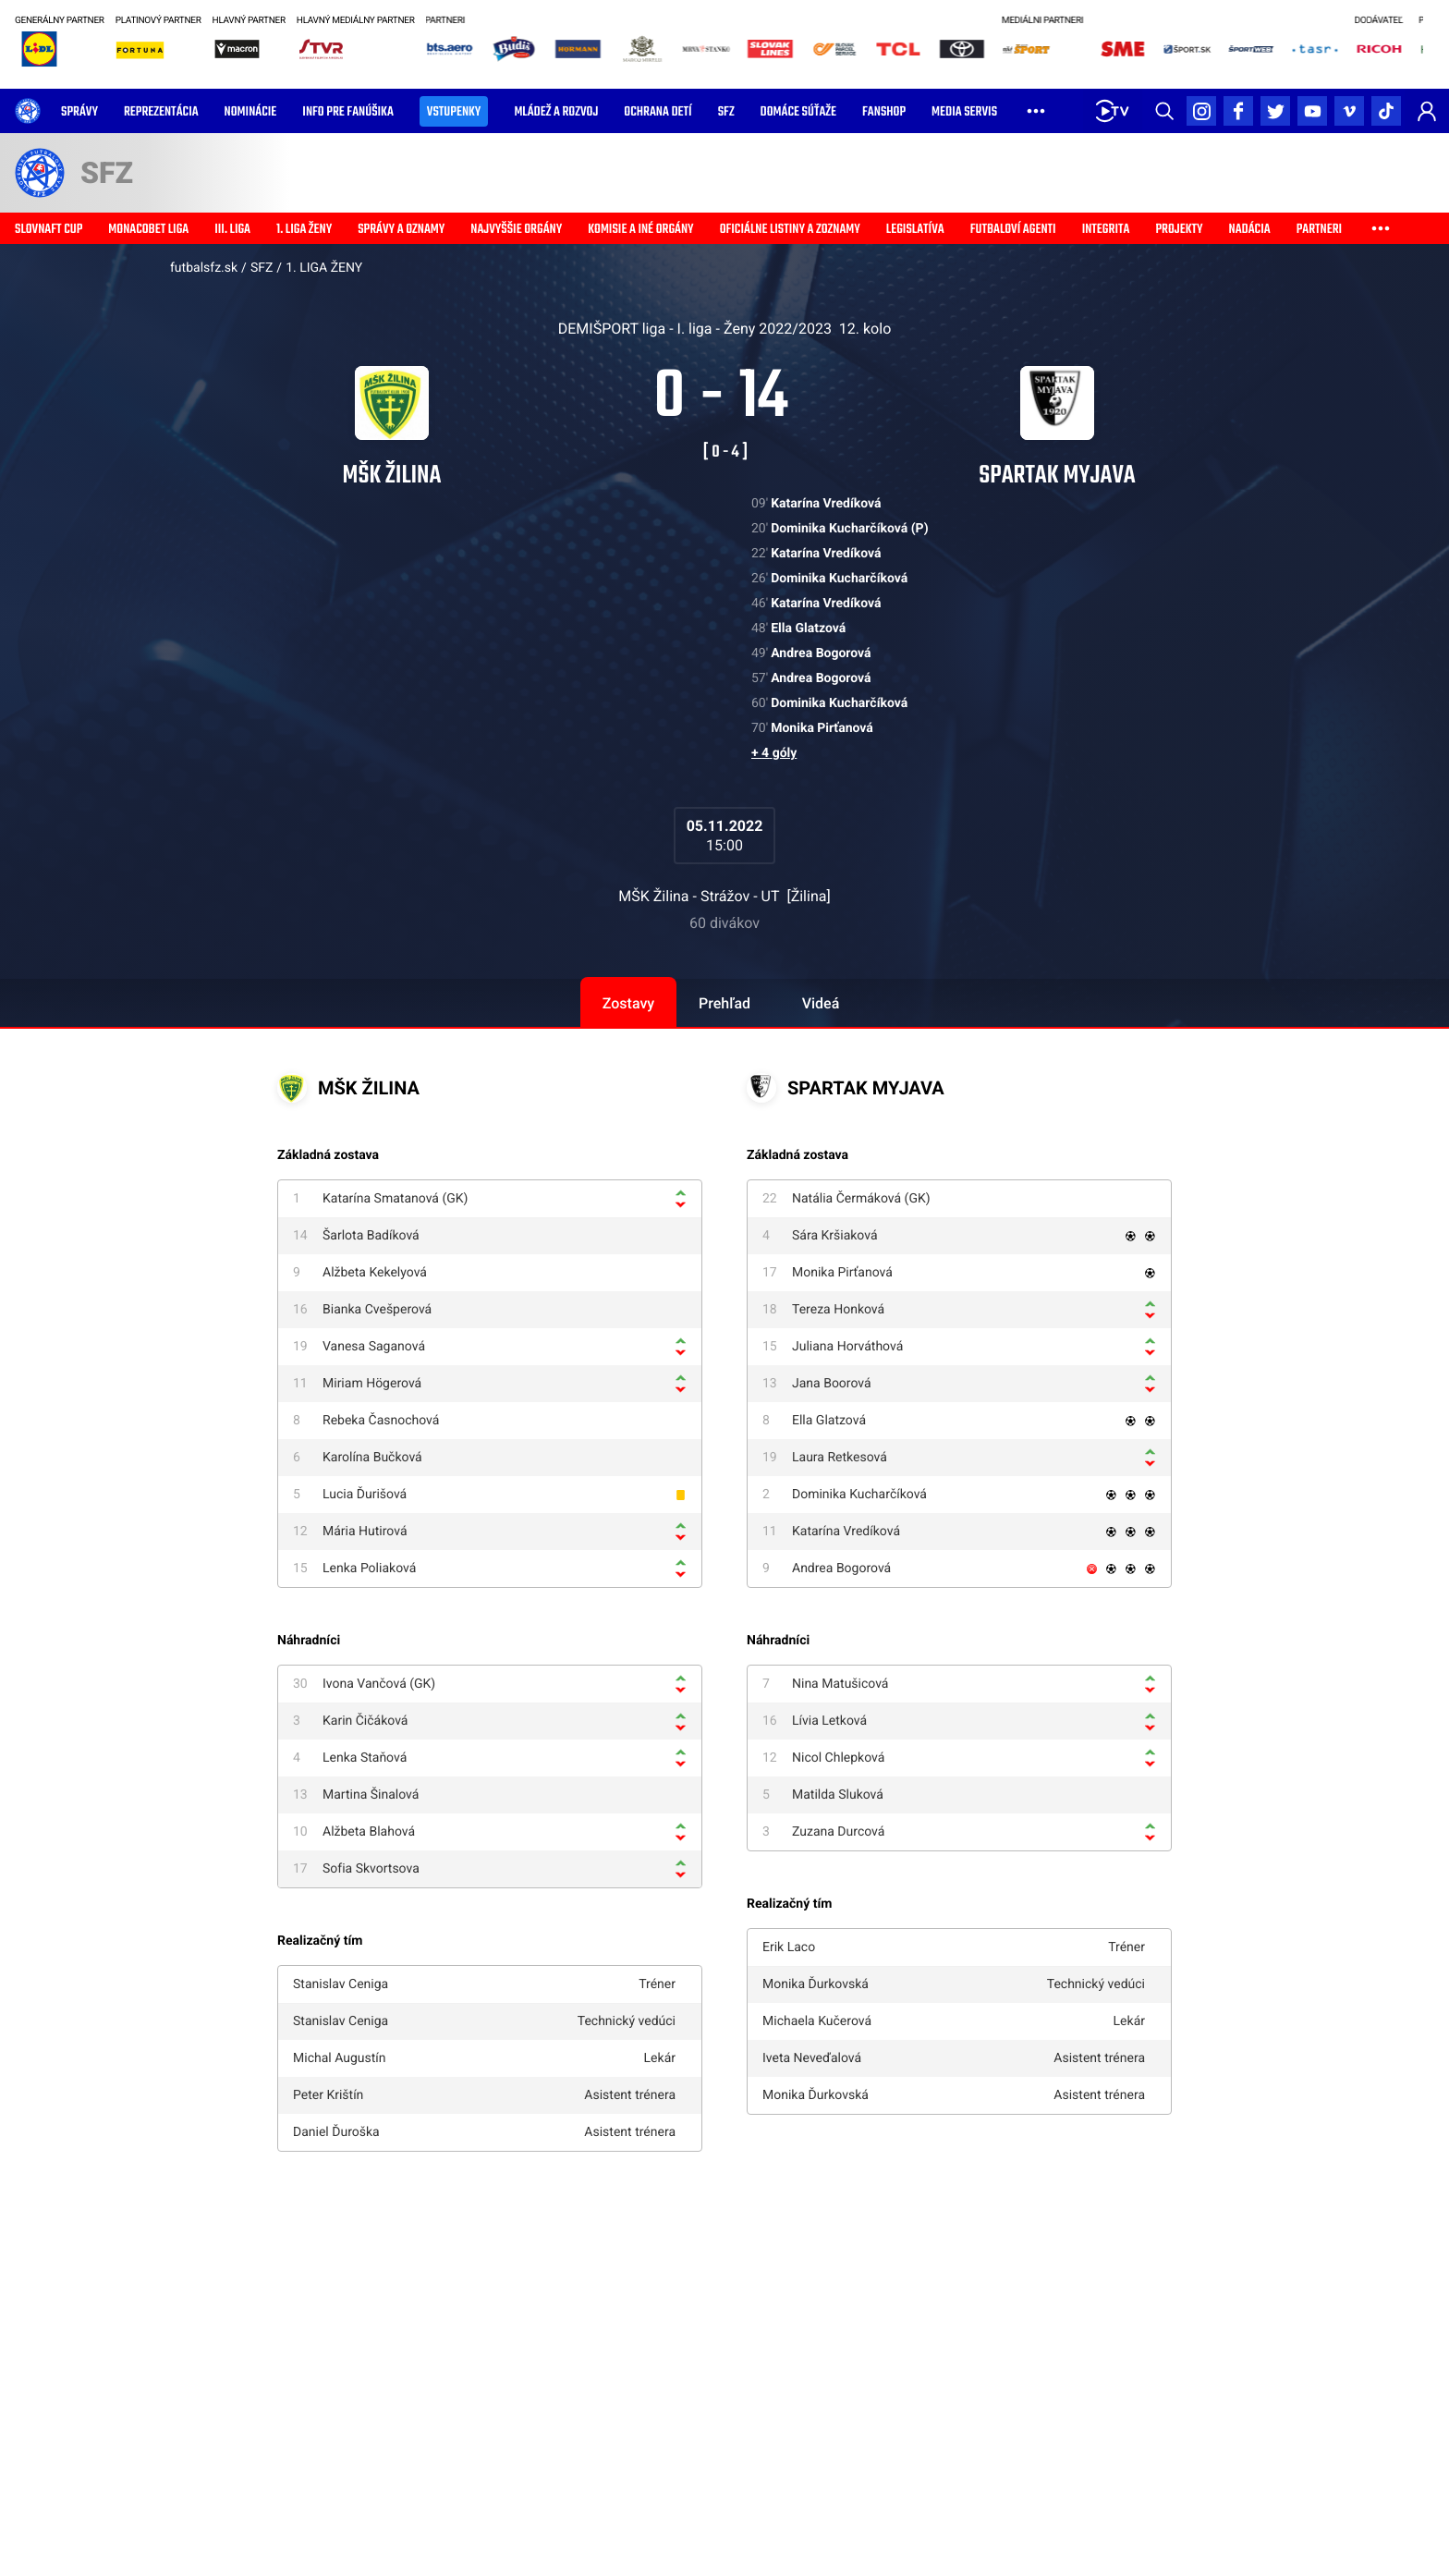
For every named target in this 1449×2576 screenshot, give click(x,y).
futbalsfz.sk (203, 268)
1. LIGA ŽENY (324, 268)
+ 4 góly (774, 753)
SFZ (261, 268)
